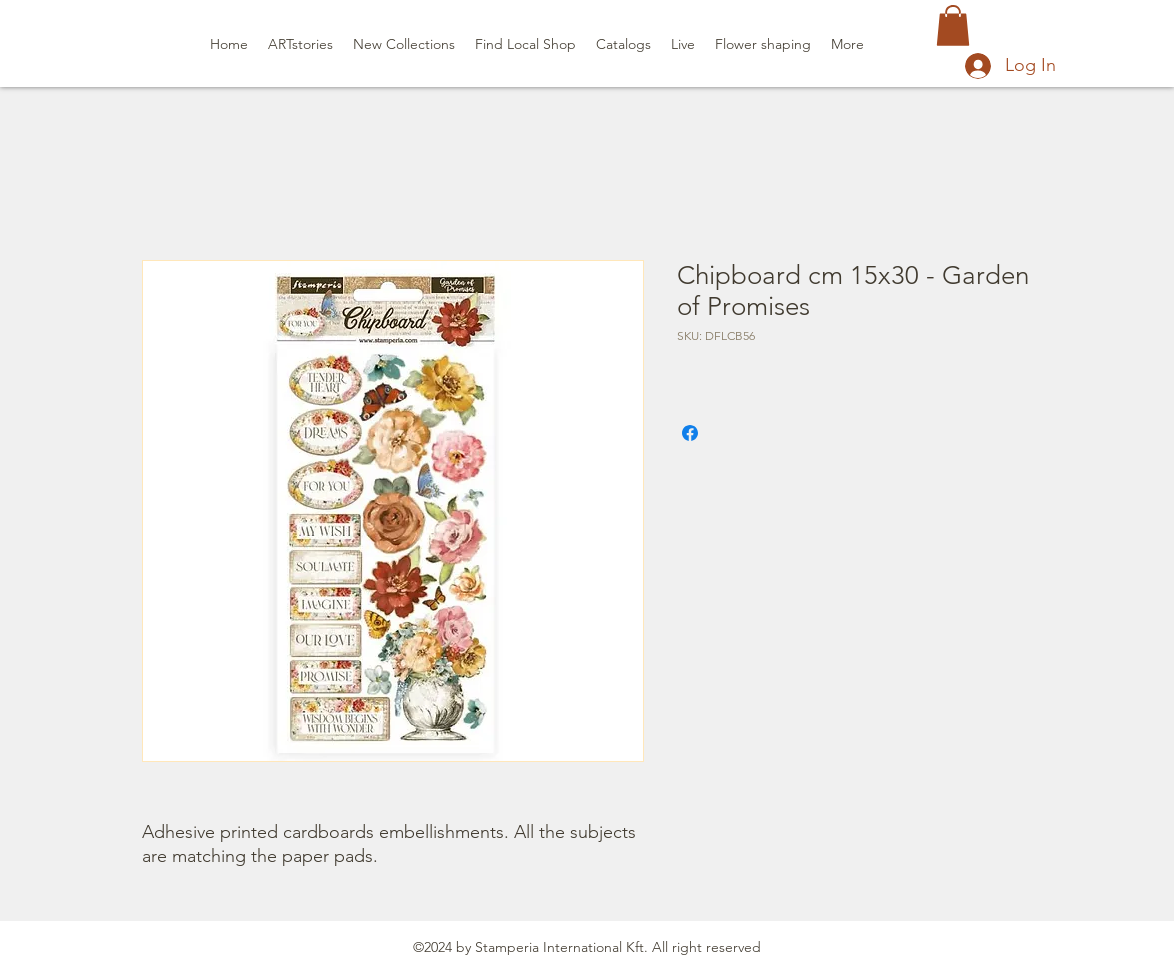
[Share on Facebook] (690, 433)
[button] (953, 25)
